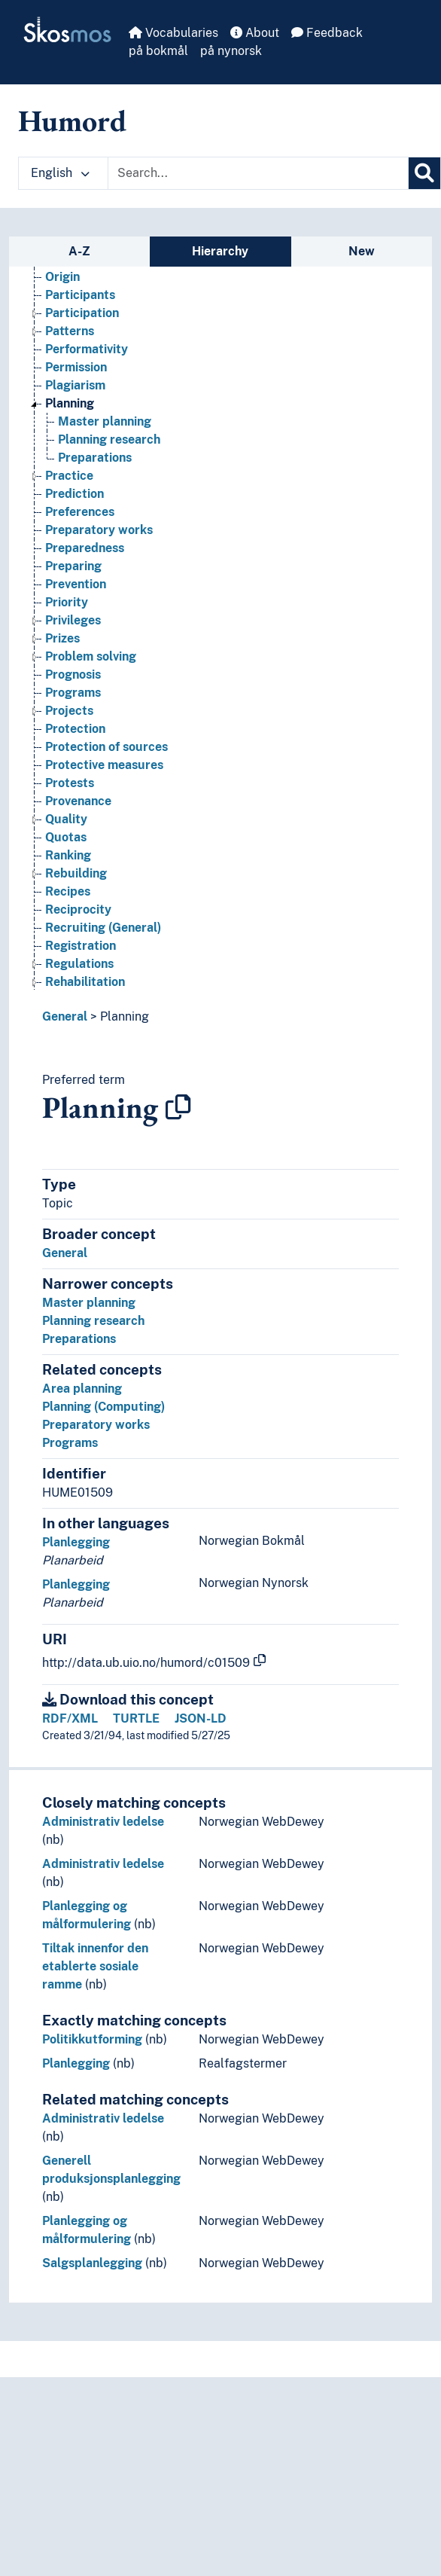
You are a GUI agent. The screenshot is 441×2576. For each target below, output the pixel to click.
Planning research (93, 1321)
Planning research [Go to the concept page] (109, 447)
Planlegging (76, 1542)
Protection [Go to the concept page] (75, 736)
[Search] (424, 173)
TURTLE (136, 1718)
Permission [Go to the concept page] (76, 375)
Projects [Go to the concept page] (69, 718)
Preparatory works (96, 1425)
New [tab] (361, 251)
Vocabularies (173, 33)
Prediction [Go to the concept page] (74, 501)
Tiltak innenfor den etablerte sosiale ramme (95, 1966)
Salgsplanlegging (92, 2263)
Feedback (327, 33)
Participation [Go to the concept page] (82, 320)
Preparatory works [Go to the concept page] (99, 537)
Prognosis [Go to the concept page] (73, 682)
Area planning (82, 1388)
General (64, 1016)
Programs (70, 1443)
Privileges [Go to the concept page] (73, 628)
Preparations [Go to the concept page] (95, 465)
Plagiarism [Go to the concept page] (75, 393)
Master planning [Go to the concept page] (104, 429)
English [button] (60, 173)
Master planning (88, 1303)
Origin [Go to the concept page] (62, 284)
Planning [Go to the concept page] (69, 411)
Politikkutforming (92, 2039)
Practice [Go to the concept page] (69, 483)
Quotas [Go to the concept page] (66, 845)
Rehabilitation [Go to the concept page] (85, 989)
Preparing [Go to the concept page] (73, 573)
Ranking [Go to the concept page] (68, 863)
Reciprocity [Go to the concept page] (78, 917)
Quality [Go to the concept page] (66, 826)
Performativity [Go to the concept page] (86, 356)
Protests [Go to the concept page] (69, 790)
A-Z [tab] (79, 251)
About (254, 33)
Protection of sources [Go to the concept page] (106, 754)
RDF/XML (70, 1718)
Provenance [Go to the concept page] (78, 808)
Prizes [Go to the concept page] (62, 646)
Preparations (79, 1339)
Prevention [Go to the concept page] (75, 591)
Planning (124, 1016)
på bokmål (158, 51)
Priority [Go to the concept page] (66, 610)
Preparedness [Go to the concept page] (84, 555)
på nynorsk (231, 51)
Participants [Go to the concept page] (80, 302)
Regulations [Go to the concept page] (79, 971)
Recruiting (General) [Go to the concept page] (103, 935)
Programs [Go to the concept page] (73, 700)
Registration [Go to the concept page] (80, 953)
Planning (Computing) (103, 1406)
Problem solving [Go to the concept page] (90, 664)
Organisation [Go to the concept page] (81, 266)
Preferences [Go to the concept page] (79, 519)
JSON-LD (201, 1718)
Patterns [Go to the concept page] (69, 338)
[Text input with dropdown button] (258, 173)
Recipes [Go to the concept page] (67, 899)
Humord (72, 120)
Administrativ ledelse (103, 1821)
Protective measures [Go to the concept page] (104, 772)
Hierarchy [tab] (220, 251)
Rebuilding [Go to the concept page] (76, 881)
